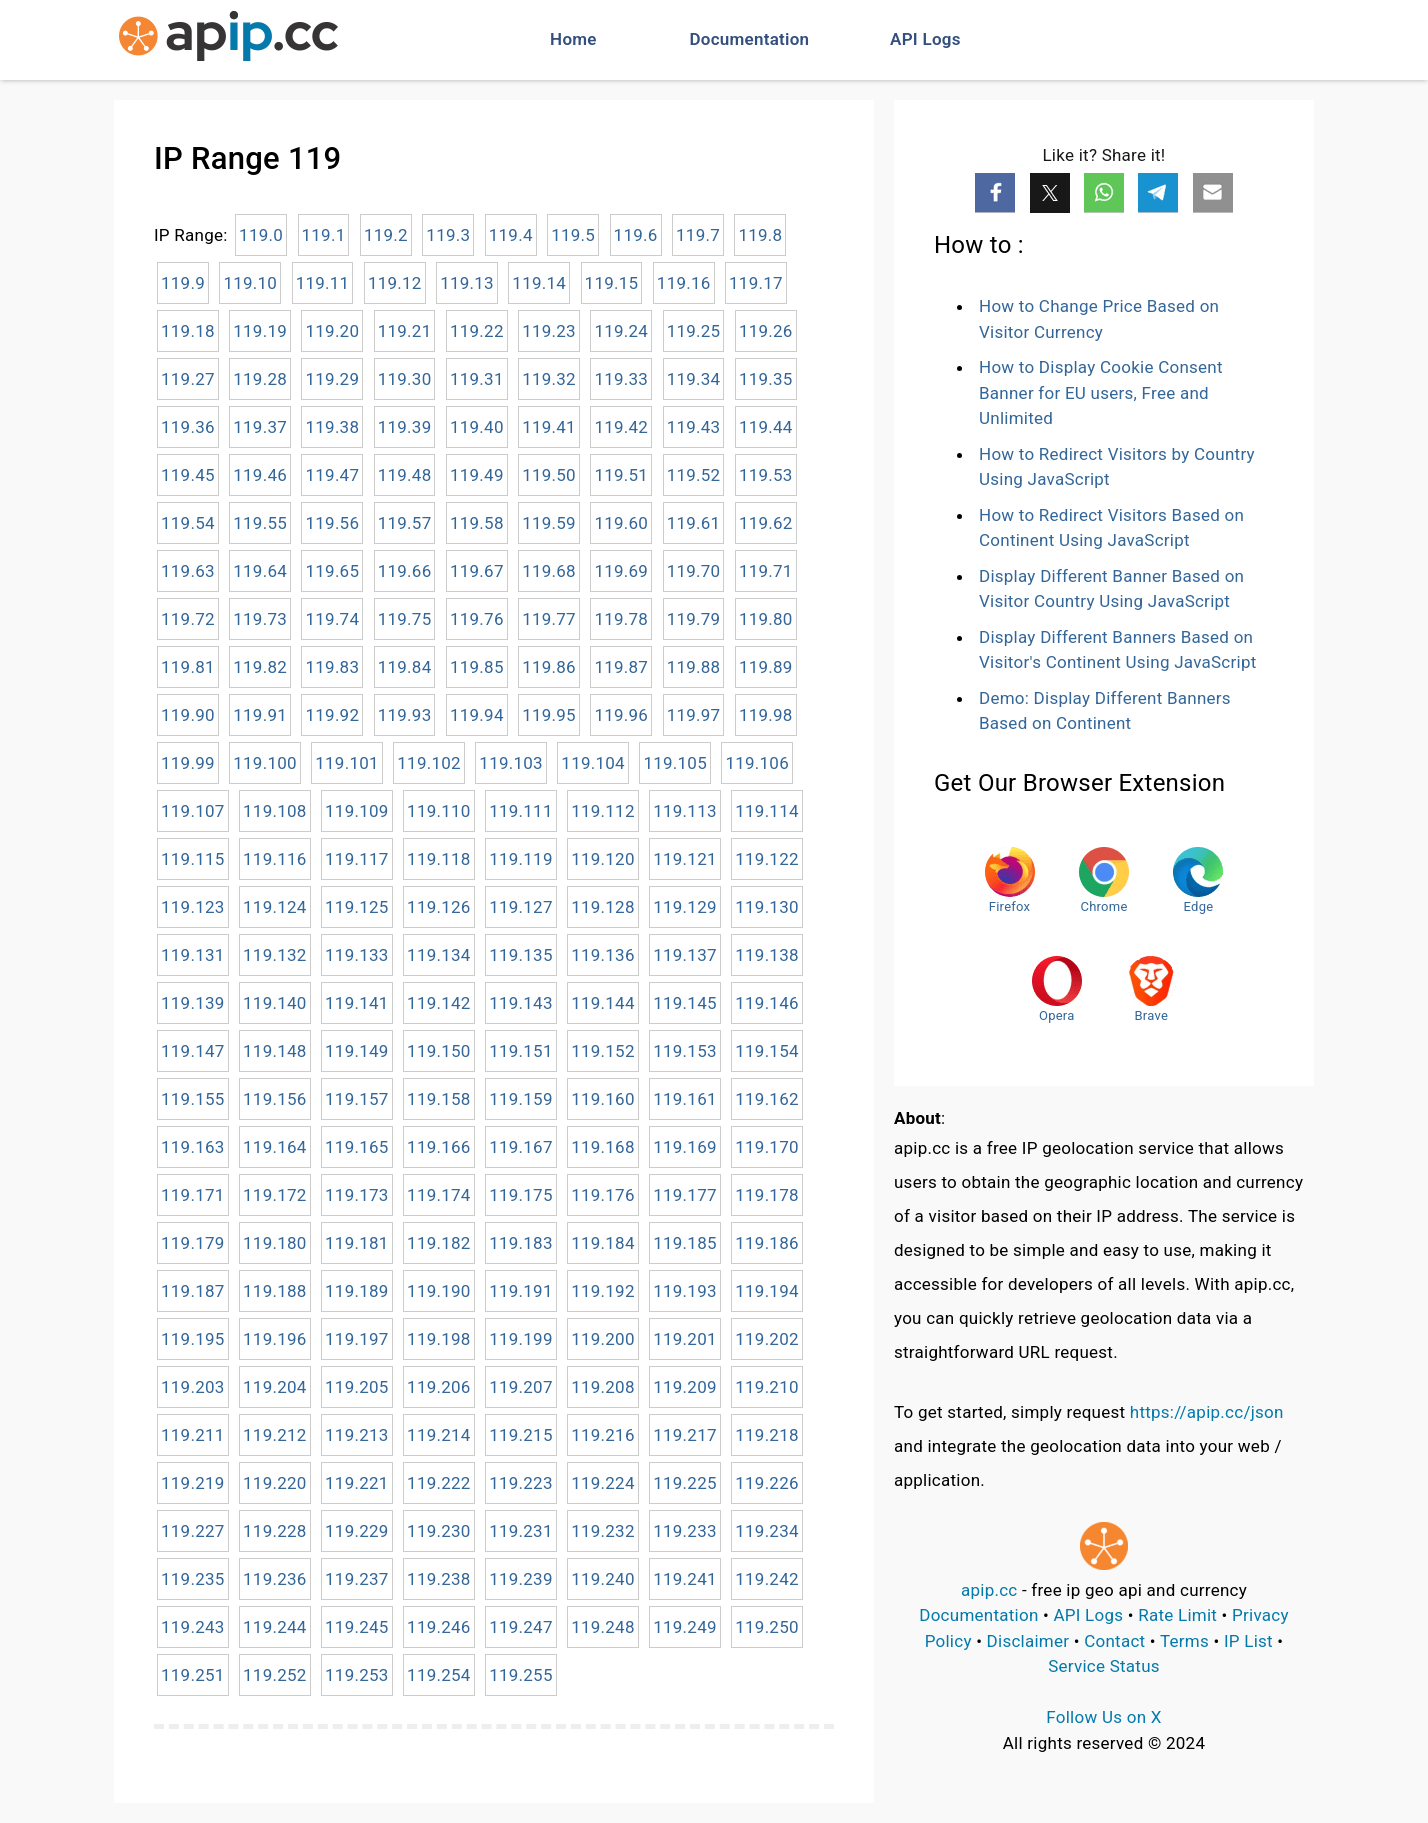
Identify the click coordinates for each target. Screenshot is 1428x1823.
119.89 (766, 667)
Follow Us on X (1103, 1717)
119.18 (188, 331)
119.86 (549, 667)
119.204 (275, 1387)
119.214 (439, 1435)
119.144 (603, 1003)
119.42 (621, 427)
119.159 (521, 1099)
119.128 (603, 907)
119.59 (549, 523)
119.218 (767, 1435)
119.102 (429, 763)
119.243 (193, 1627)
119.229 (357, 1531)
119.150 (439, 1051)
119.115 (193, 859)
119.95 (549, 715)
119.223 (521, 1483)
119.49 (477, 475)
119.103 (511, 763)
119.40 (477, 427)
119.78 (621, 619)
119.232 (603, 1531)
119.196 (275, 1339)
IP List (1248, 1641)
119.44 (766, 427)
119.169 (685, 1147)
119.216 (603, 1435)
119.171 (193, 1195)
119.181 (357, 1243)
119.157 (357, 1099)
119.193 (685, 1291)
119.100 (265, 763)
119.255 (521, 1675)
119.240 (603, 1579)
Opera (1057, 989)
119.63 (188, 571)
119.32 (549, 379)
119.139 (193, 1003)
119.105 (675, 763)
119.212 (275, 1435)
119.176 (603, 1195)
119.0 (261, 235)
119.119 (521, 859)
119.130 (767, 907)
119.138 (767, 955)
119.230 (439, 1531)
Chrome (1104, 880)
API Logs (925, 39)
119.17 (756, 283)
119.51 (621, 475)
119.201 (685, 1339)
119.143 (521, 1003)
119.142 (439, 1003)
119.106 (757, 763)
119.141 (357, 1003)
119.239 (521, 1579)
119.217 (685, 1435)
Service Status (1104, 1666)
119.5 (573, 235)
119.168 (603, 1147)
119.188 (275, 1291)
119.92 (332, 715)
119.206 (439, 1387)
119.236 (275, 1579)
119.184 (603, 1243)
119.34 (694, 379)
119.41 (549, 427)
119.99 (188, 763)
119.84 (405, 667)
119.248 (603, 1627)
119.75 (405, 619)
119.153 (685, 1051)
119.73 (260, 619)
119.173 (357, 1195)
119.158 (439, 1099)
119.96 (621, 715)
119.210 (767, 1387)
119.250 (767, 1627)
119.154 (767, 1051)
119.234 (767, 1531)
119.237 (357, 1579)
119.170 (767, 1147)
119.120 (603, 859)
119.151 (521, 1051)
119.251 (193, 1675)
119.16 (684, 283)
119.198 (439, 1339)
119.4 (511, 235)
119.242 (767, 1579)
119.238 (439, 1579)
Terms (1184, 1641)
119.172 (275, 1195)
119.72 (188, 619)
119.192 (603, 1291)
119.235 (193, 1579)
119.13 (467, 283)
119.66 (405, 571)
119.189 (357, 1291)
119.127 (521, 907)
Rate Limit (1177, 1615)
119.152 (603, 1051)
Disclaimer (1028, 1641)
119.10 (250, 283)
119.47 (332, 475)
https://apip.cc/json (1207, 1412)
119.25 (694, 331)
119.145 (685, 1003)
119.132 (275, 955)
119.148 (275, 1051)
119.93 (405, 715)
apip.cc (989, 1590)
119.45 (188, 475)
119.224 (603, 1483)
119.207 (521, 1387)
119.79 (694, 619)
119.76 (477, 619)
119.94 (477, 715)
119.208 (603, 1387)
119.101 (347, 763)
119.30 (405, 379)
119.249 (685, 1627)
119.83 (332, 667)
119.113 (685, 811)
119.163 (193, 1147)
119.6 (636, 235)
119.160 (603, 1099)
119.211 (193, 1435)
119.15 (612, 283)
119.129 (685, 907)
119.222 (439, 1483)
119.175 (521, 1195)
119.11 (323, 283)
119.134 (439, 955)
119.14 (539, 283)
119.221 (357, 1483)
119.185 (685, 1243)
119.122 (767, 859)
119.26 (766, 331)
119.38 (332, 427)
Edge (1198, 880)
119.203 (193, 1387)
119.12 (395, 283)
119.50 (549, 475)
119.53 (766, 475)
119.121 (685, 859)
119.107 (193, 811)
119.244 (275, 1627)
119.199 (521, 1339)
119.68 (549, 571)
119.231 (521, 1531)
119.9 (183, 283)
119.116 (275, 859)
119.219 (193, 1483)
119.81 (188, 667)
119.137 (685, 955)
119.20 (332, 331)
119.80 (766, 619)
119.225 (685, 1483)
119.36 (188, 427)
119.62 (766, 523)
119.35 (766, 379)
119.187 (193, 1291)
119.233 (685, 1531)
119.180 (275, 1243)
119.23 (549, 331)
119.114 (767, 811)
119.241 (685, 1579)
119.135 (521, 955)
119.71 (766, 571)
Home (573, 39)
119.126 (439, 907)
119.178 (767, 1195)
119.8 (760, 235)
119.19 (260, 331)
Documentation (750, 39)
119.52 (694, 475)
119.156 (275, 1099)
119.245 (357, 1627)
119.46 (260, 475)
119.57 (405, 523)
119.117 (357, 859)
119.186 (767, 1243)
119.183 (521, 1243)
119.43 (694, 427)
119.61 (694, 523)
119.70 (694, 571)
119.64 (260, 571)
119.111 (521, 811)
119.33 (621, 379)
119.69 (621, 571)
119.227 (193, 1531)
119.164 (275, 1147)
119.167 (521, 1147)
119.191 (521, 1291)
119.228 (275, 1531)
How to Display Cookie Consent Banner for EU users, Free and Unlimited (1101, 392)
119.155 (193, 1099)
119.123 (193, 907)
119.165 (357, 1147)
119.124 (275, 907)
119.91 (260, 715)
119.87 (621, 667)
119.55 (260, 523)
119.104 (593, 763)
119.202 (767, 1339)
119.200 (603, 1339)
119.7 (698, 235)
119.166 (439, 1147)
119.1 (324, 235)
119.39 (405, 427)
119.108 (275, 811)
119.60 (621, 523)
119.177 (685, 1195)
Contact (1114, 1641)
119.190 (439, 1291)
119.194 (767, 1291)
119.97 (694, 715)
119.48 (405, 475)
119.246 (439, 1627)
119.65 (332, 571)
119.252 (275, 1675)
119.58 (477, 523)
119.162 (767, 1099)
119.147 (193, 1051)
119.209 (685, 1387)
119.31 (477, 379)
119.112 (603, 811)
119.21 (405, 331)
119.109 (357, 811)
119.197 (357, 1339)
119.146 (767, 1003)
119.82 (260, 667)
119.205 (357, 1387)
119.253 (357, 1675)
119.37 (260, 427)
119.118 (439, 859)
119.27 (188, 379)
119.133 (357, 955)
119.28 (260, 379)
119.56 (332, 523)
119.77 (549, 619)
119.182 (439, 1243)
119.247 (521, 1627)
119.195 (193, 1339)
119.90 (188, 715)
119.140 (275, 1003)
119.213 (357, 1435)
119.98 (766, 715)
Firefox (1010, 880)
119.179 (193, 1243)
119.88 (694, 667)
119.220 (275, 1483)
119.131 (193, 955)
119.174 (439, 1195)
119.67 (477, 571)
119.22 (477, 331)
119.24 (621, 331)
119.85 (477, 667)
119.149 (357, 1051)
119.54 (188, 523)
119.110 (439, 811)
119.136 (603, 955)
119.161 (685, 1099)
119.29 (332, 379)
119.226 (767, 1483)
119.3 (448, 235)
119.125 (357, 907)
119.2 (386, 235)
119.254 (439, 1675)
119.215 (521, 1435)
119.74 (332, 619)
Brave (1151, 989)
